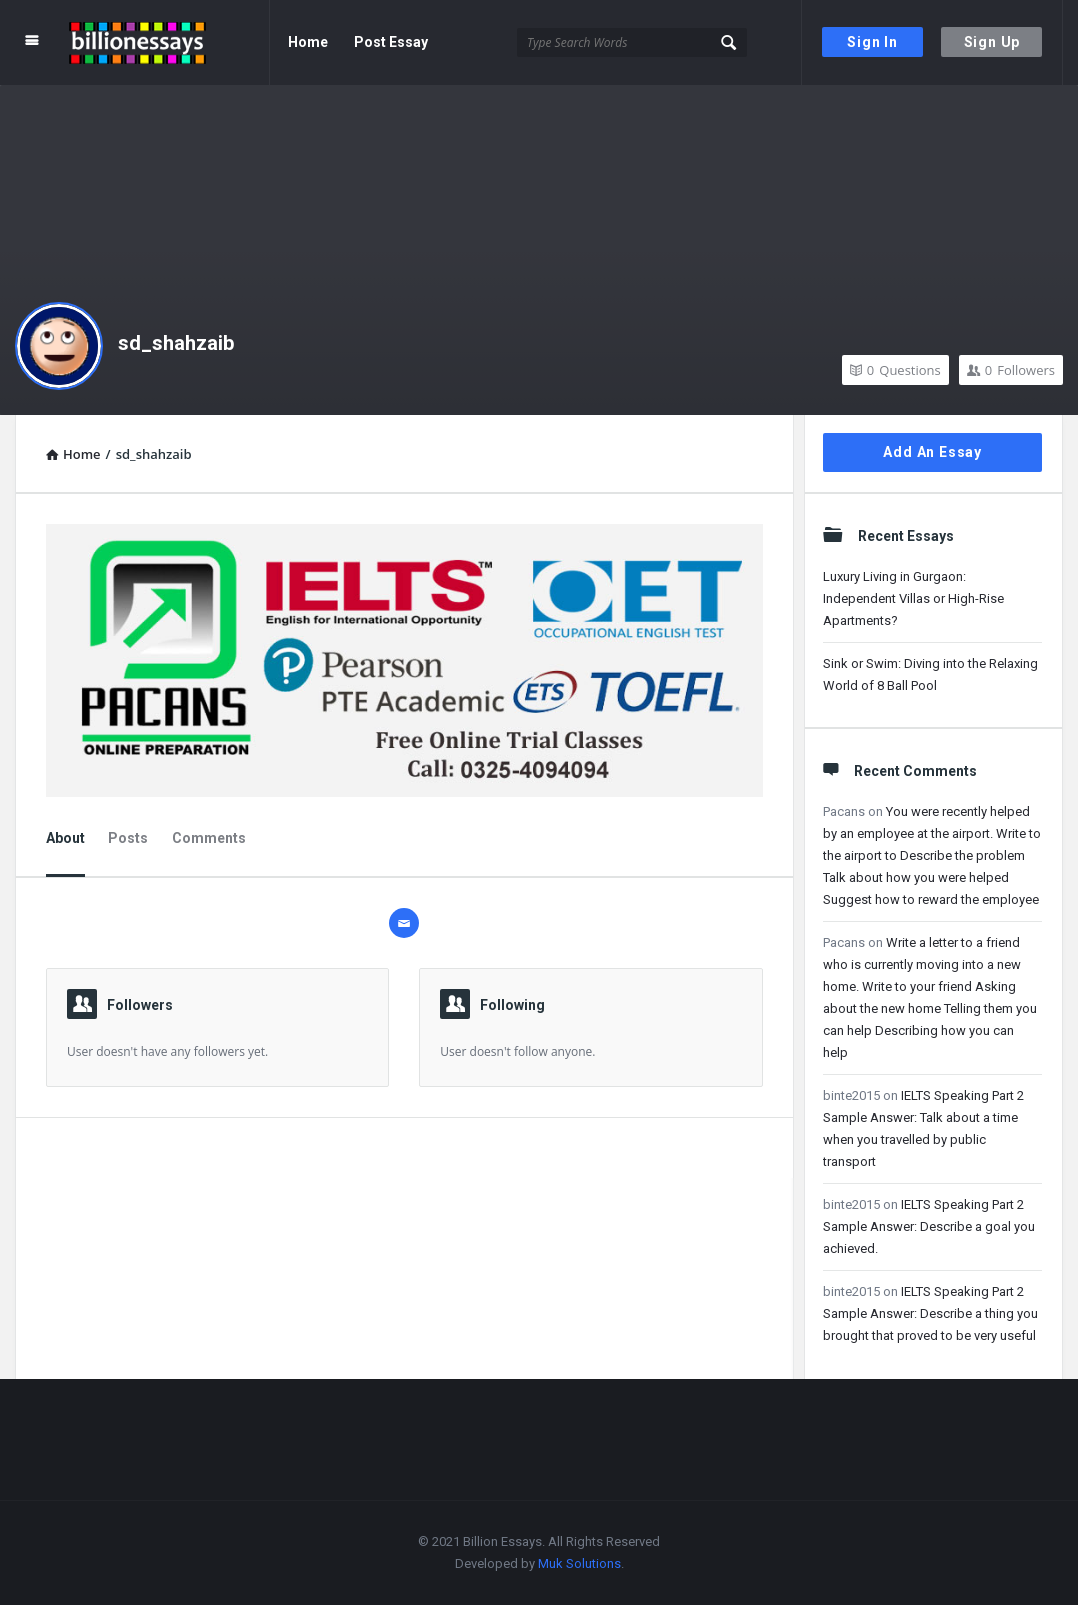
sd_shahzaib (176, 343)
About (65, 838)
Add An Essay (932, 452)
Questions (895, 370)
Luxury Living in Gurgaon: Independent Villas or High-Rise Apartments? (913, 598)
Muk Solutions (579, 1563)
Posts (128, 838)
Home (308, 42)
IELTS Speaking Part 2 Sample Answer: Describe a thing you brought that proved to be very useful (930, 1313)
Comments (209, 838)
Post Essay (391, 42)
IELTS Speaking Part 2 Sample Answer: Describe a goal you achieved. (929, 1226)
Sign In (872, 42)
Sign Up (992, 42)
